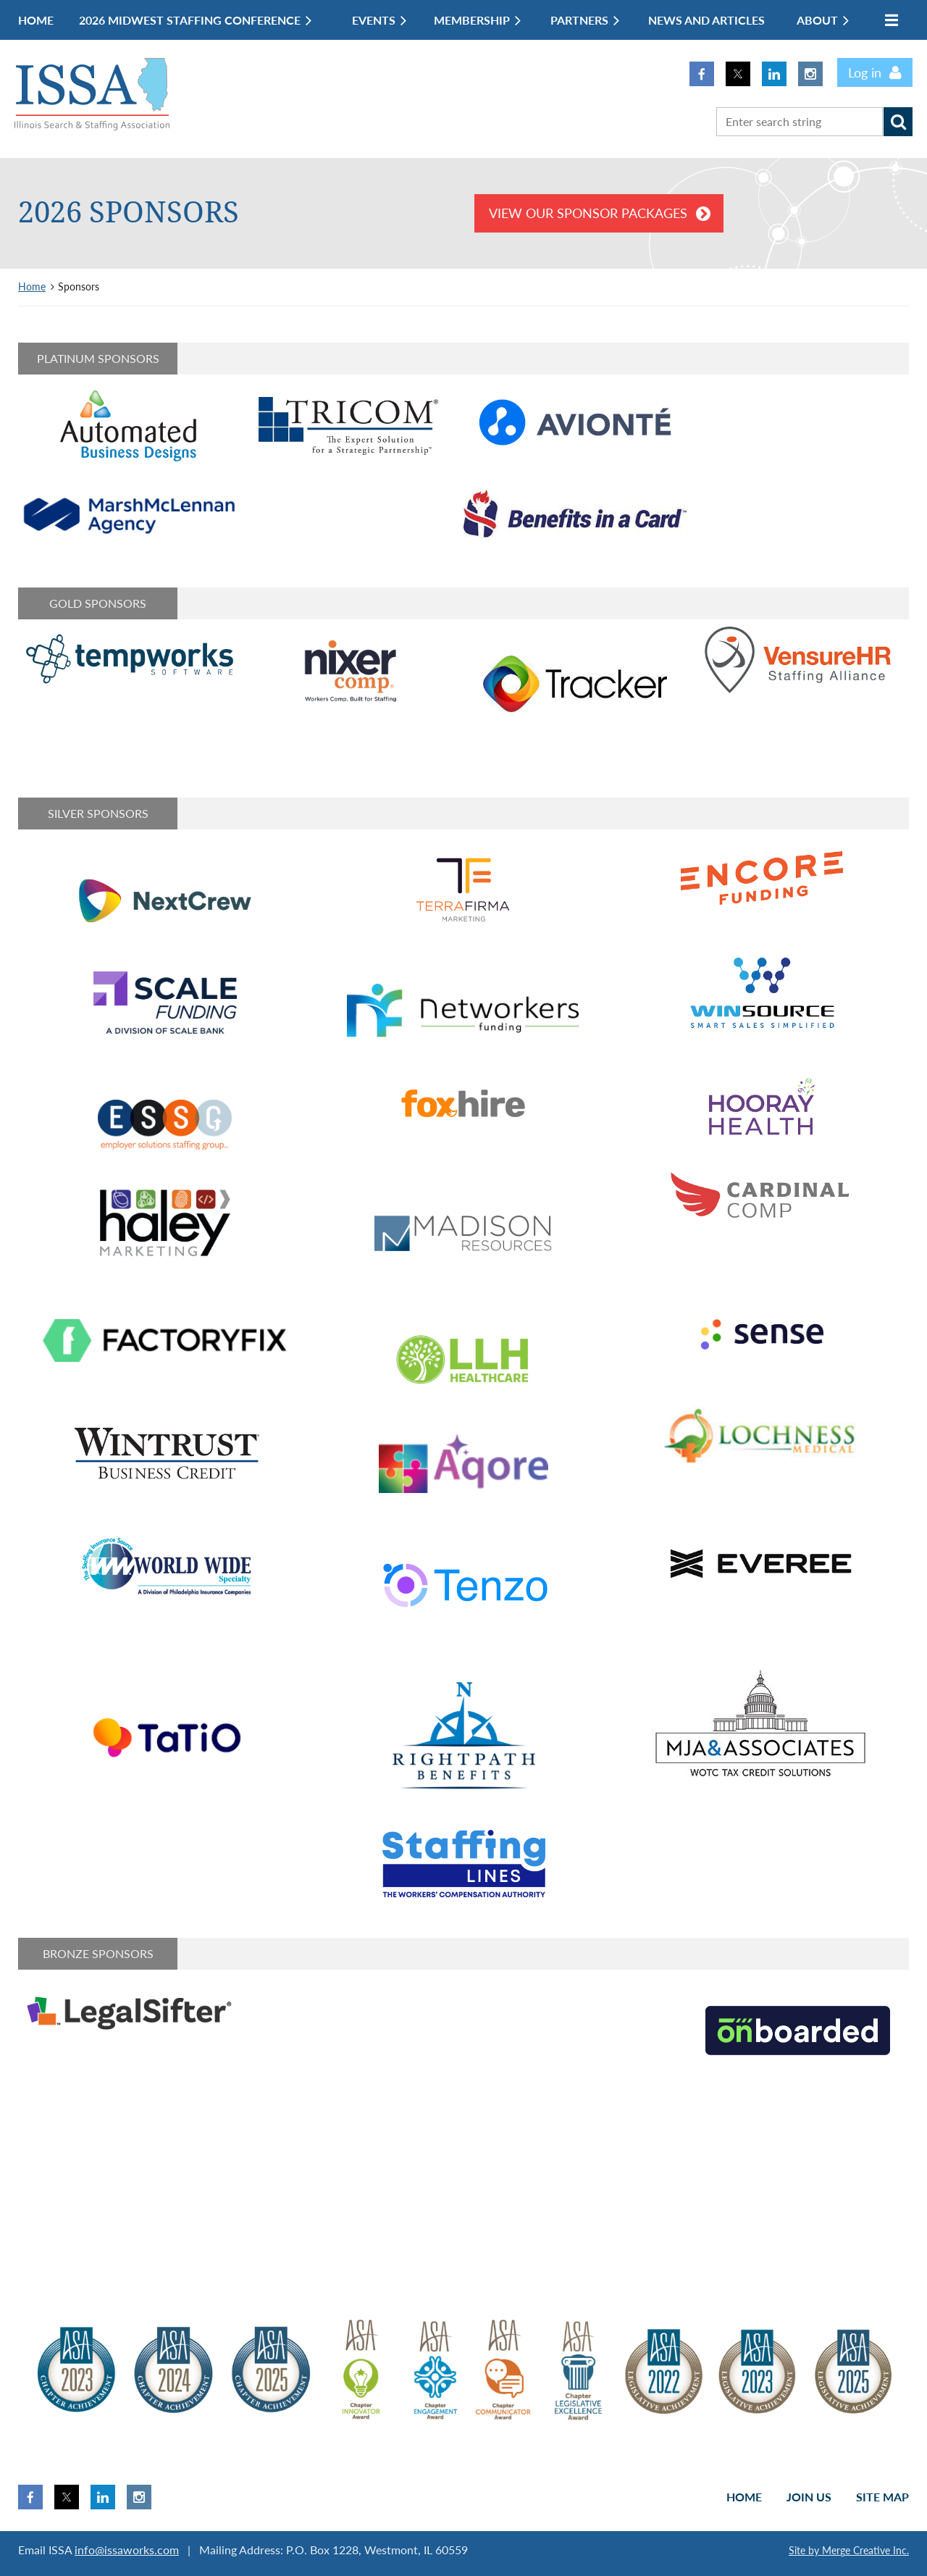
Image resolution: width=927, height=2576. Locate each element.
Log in (864, 72)
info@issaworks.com (127, 2549)
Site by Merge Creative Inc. (849, 2550)
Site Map (882, 2497)
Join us (809, 2497)
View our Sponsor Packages (588, 213)
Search (898, 121)
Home (32, 286)
